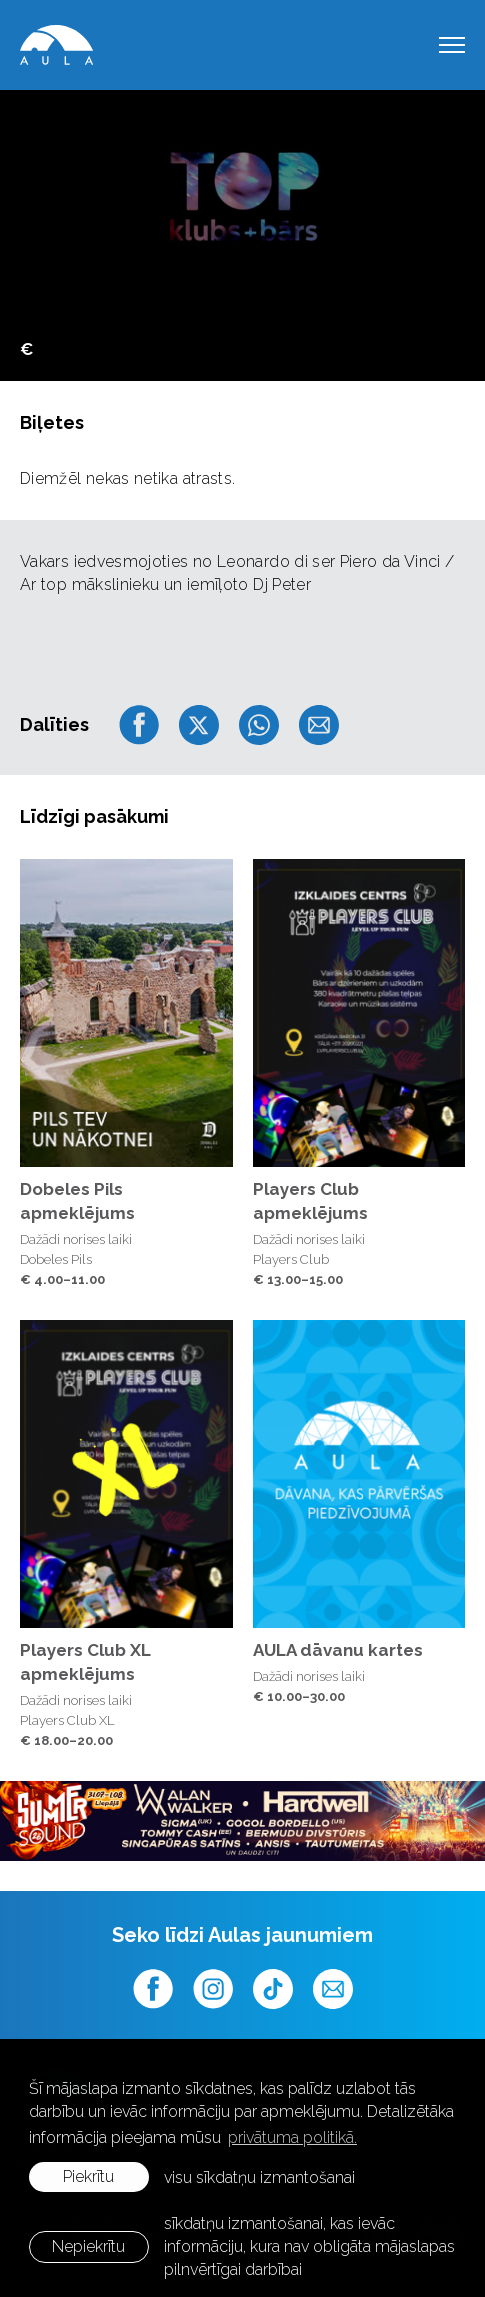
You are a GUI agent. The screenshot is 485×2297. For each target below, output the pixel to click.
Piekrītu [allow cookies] (88, 2176)
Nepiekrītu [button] (88, 2246)
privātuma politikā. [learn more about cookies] (292, 2137)
